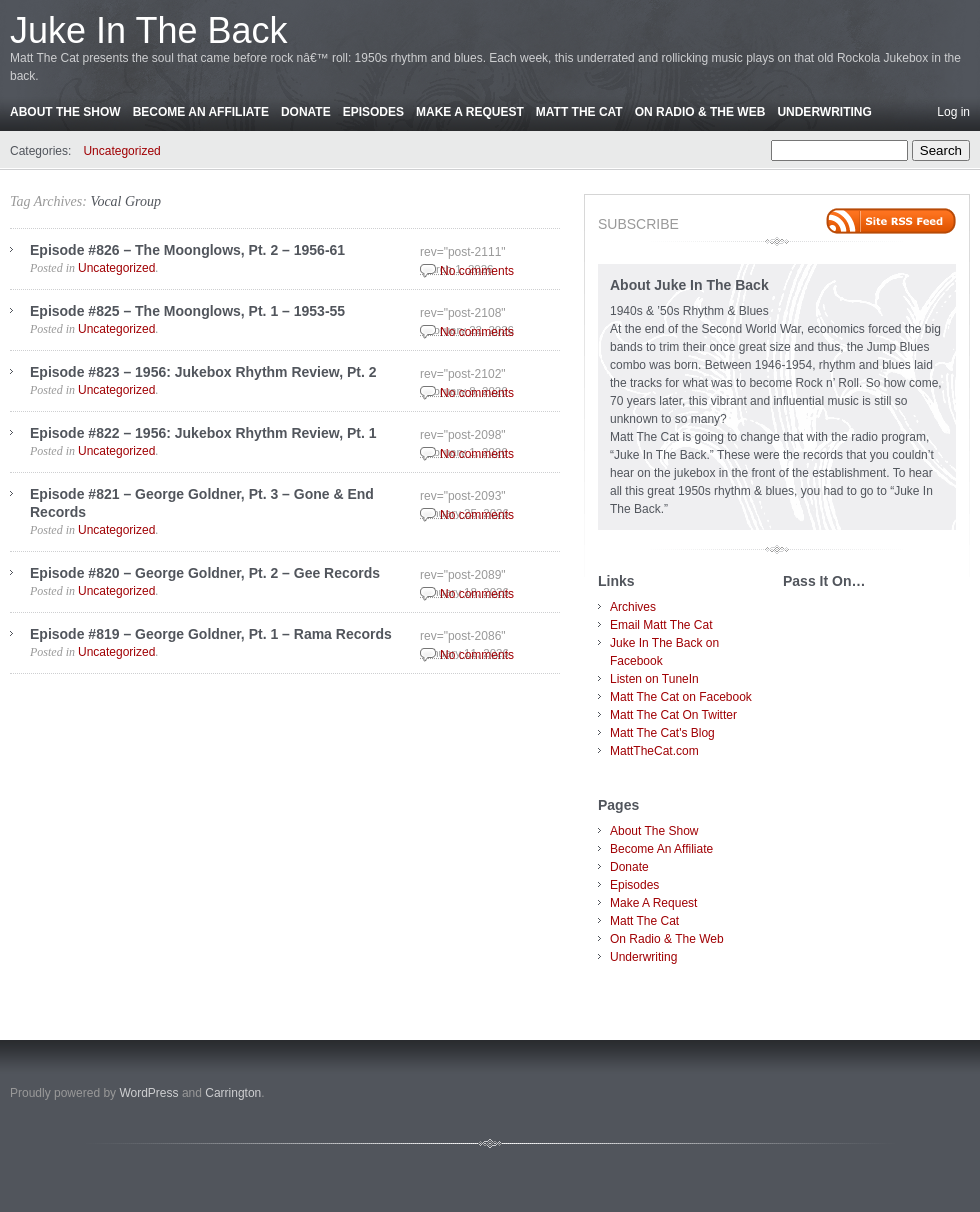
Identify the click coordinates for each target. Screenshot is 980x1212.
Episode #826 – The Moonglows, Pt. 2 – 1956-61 (187, 250)
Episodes (373, 112)
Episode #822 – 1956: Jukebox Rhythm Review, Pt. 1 (203, 433)
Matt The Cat (579, 112)
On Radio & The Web (700, 112)
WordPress (148, 1093)
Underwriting (824, 112)
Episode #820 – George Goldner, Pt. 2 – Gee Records (205, 573)
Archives (633, 607)
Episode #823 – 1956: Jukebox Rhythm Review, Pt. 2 (203, 372)
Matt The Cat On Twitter (673, 715)
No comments (477, 271)
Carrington (233, 1093)
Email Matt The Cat (661, 625)
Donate (306, 112)
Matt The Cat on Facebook (681, 697)
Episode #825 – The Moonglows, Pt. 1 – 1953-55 (187, 311)
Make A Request (470, 112)
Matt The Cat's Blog (662, 733)
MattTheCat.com (654, 751)
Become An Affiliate (201, 112)
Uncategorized (121, 151)
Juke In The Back (149, 30)
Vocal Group (125, 201)
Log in (953, 112)
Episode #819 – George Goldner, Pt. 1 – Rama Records (211, 634)
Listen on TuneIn (654, 679)
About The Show (65, 112)
